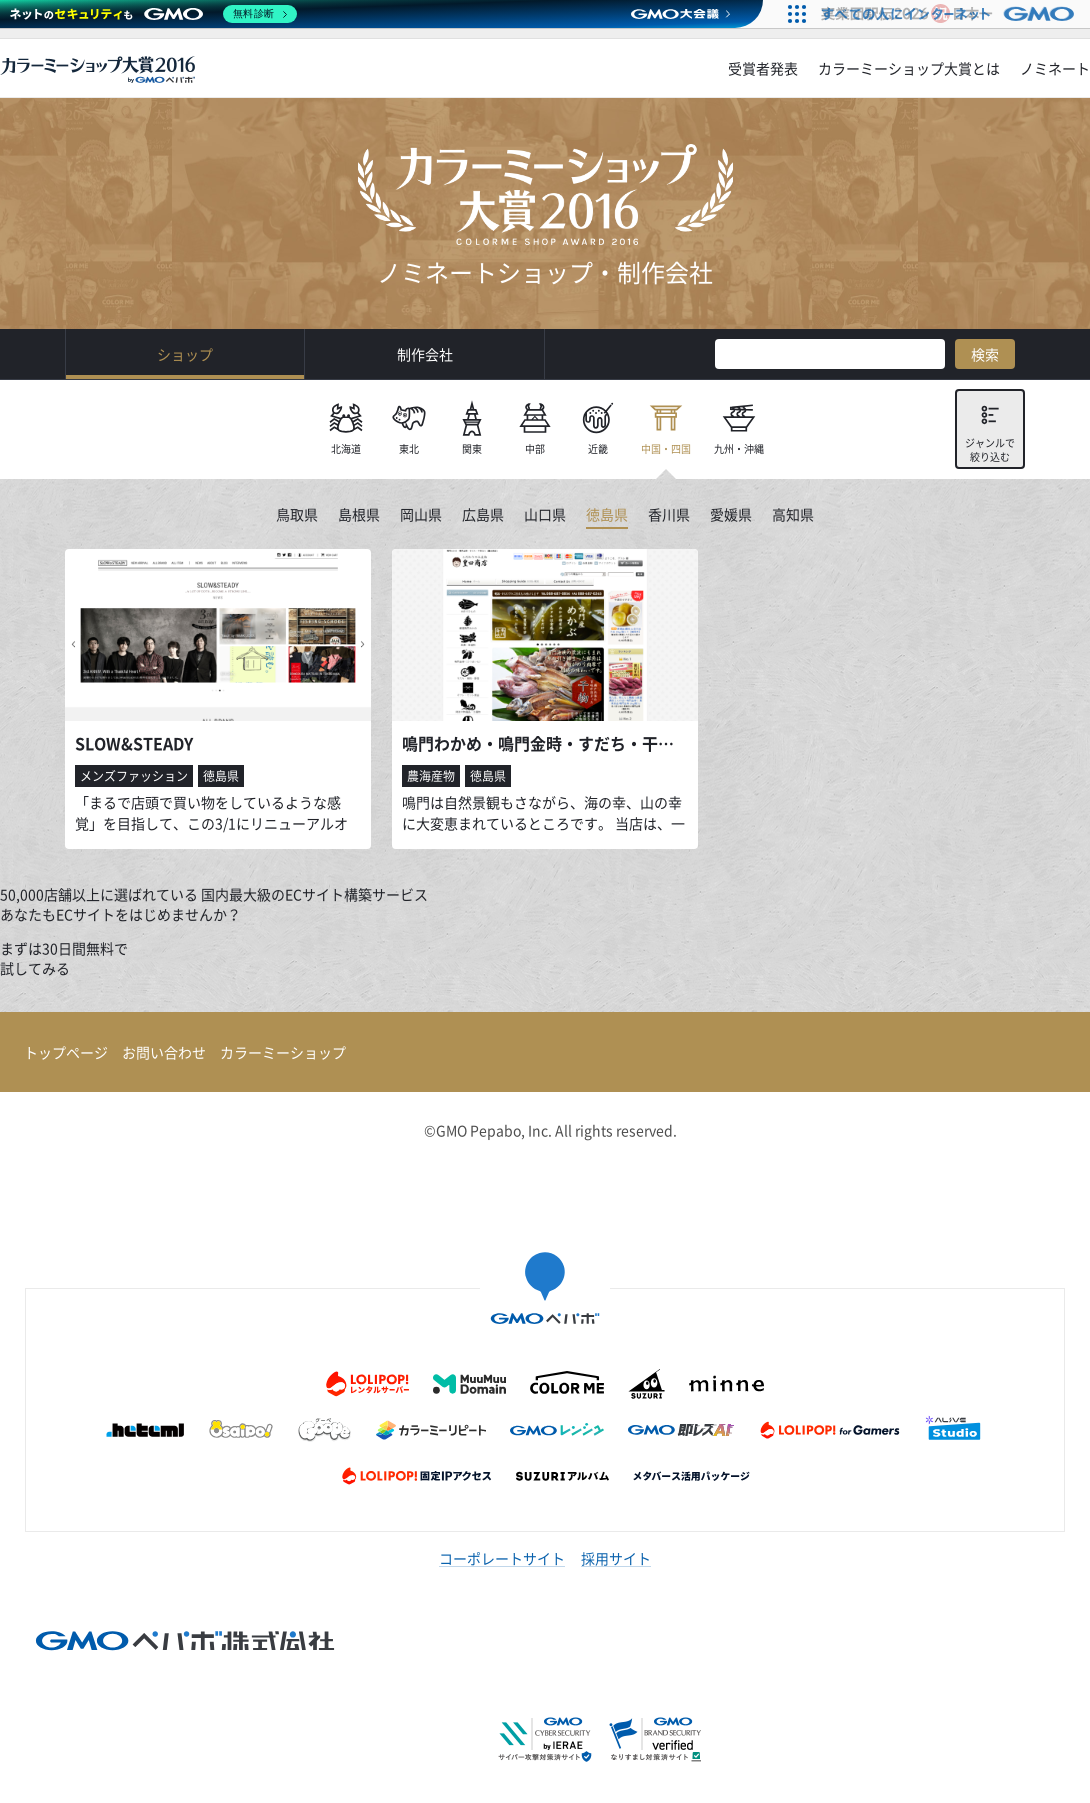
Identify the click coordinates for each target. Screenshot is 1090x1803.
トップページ (66, 1052)
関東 (472, 448)
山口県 (545, 515)
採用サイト (616, 1558)
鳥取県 (297, 515)
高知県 (793, 515)
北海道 (346, 448)
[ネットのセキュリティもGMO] (153, 14)
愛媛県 (731, 515)
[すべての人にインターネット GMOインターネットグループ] (950, 14)
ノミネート (1055, 68)
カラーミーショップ (283, 1052)
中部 (535, 448)
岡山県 (421, 515)
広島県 (483, 515)
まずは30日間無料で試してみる (64, 958)
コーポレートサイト (502, 1558)
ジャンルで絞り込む (990, 449)
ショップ (185, 354)
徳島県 (607, 515)
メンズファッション (134, 776)
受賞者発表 (763, 68)
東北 (409, 448)
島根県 (359, 515)
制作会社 (425, 354)
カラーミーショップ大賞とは (909, 68)
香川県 (669, 515)
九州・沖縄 (739, 448)
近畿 (598, 448)
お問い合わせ (164, 1052)
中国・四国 (666, 448)
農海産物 (431, 776)
